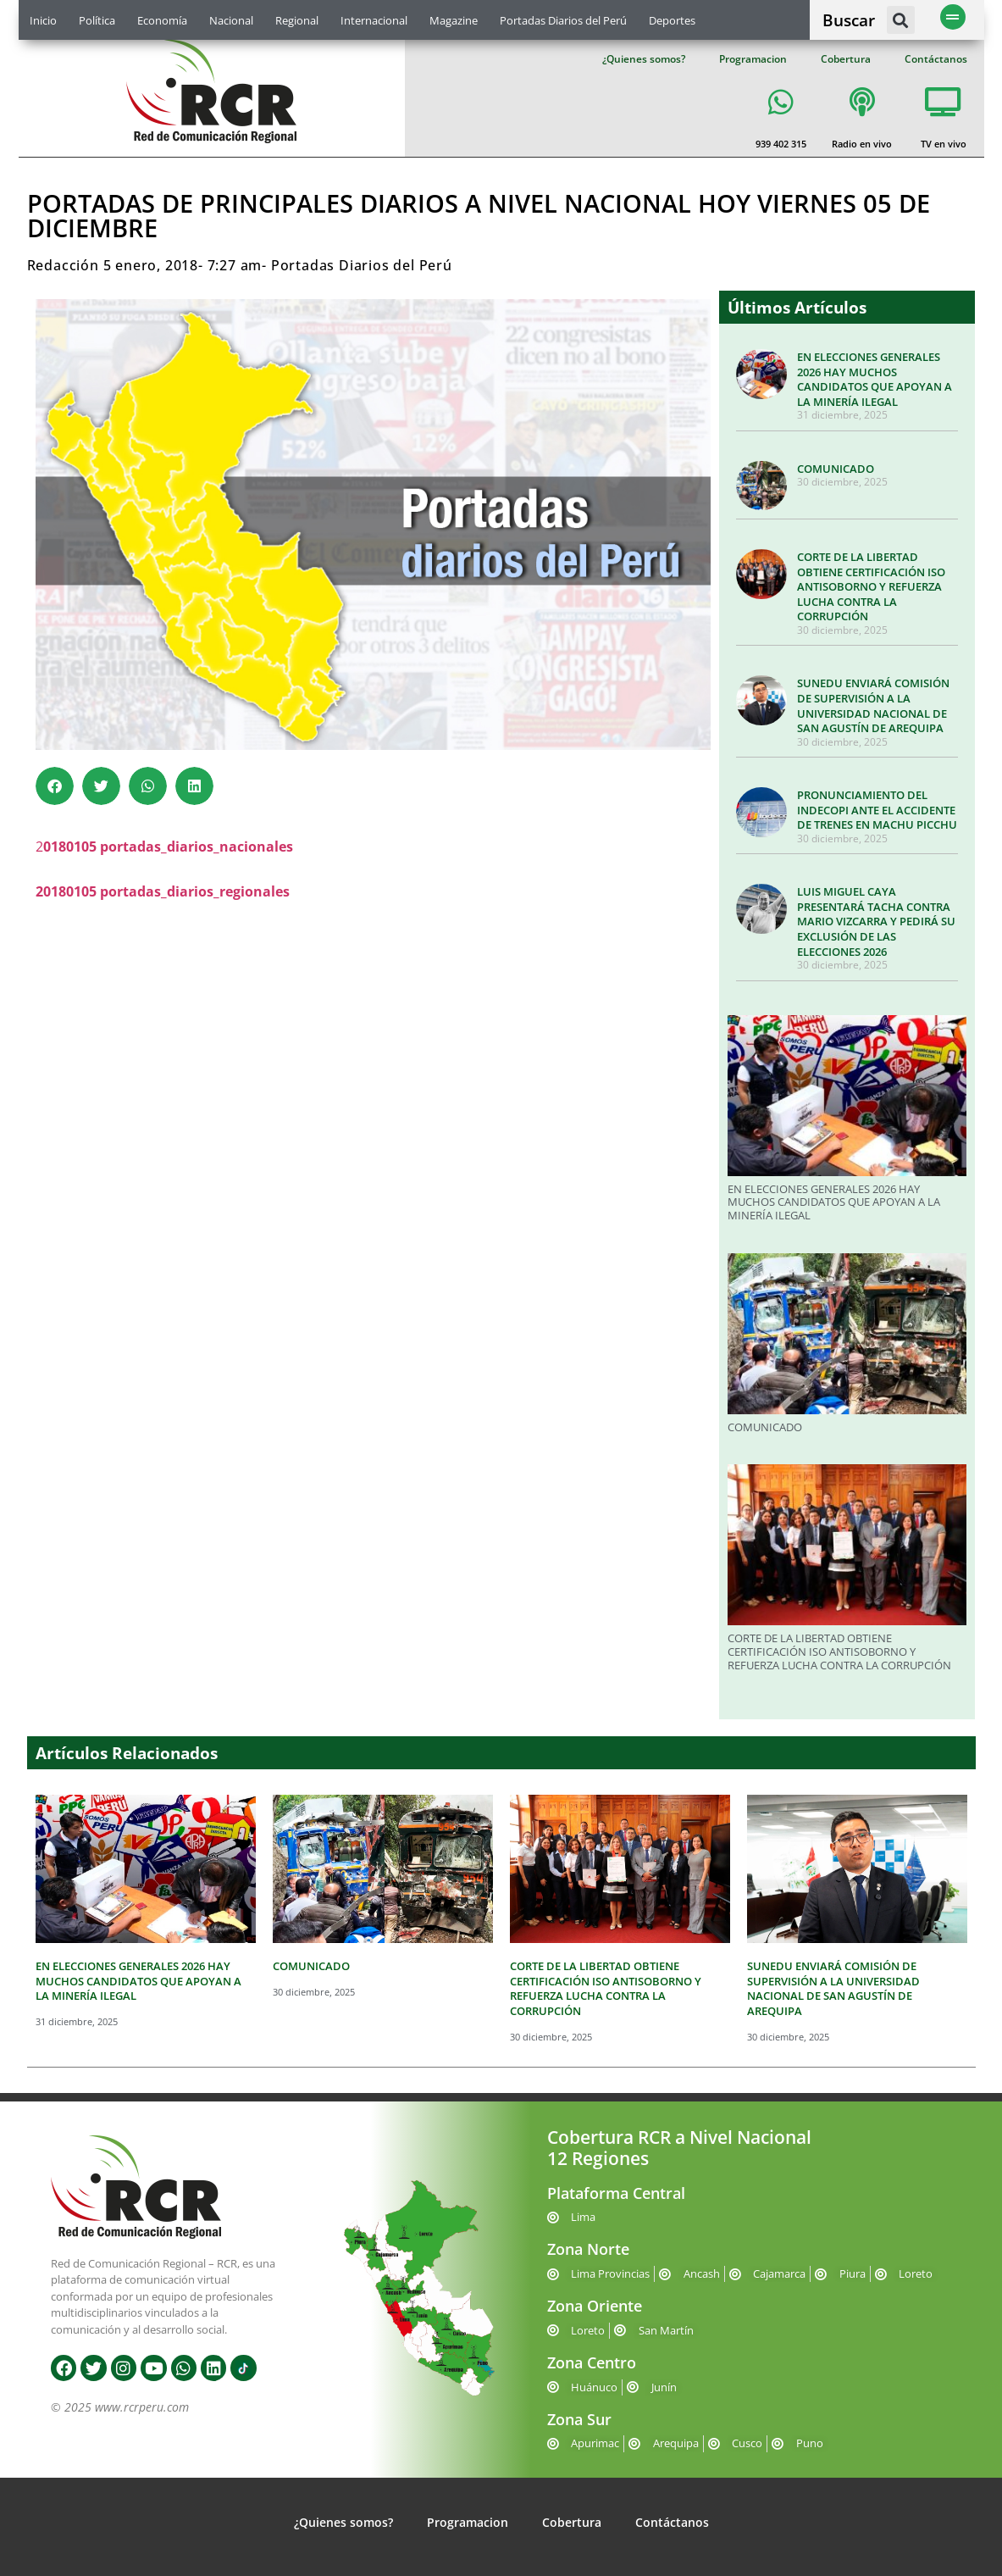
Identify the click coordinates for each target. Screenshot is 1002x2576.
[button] (901, 20)
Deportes (672, 20)
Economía (162, 20)
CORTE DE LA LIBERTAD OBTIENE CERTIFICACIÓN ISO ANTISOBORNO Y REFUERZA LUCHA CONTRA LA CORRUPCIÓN (871, 586)
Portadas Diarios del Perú (563, 20)
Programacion (753, 59)
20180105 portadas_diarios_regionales (163, 891)
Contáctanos (936, 59)
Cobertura (846, 59)
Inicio (43, 20)
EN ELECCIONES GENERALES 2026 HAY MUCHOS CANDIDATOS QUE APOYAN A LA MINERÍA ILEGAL (874, 379)
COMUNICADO (835, 468)
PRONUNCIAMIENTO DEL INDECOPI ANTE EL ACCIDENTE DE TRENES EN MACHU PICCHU (877, 809)
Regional (296, 20)
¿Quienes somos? (643, 59)
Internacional (373, 20)
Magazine (453, 20)
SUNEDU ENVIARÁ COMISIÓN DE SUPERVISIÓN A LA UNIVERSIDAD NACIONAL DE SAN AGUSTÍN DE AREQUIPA (873, 705)
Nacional (231, 20)
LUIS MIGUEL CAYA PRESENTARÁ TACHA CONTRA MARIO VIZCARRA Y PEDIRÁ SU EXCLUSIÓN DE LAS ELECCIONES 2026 (876, 921)
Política (97, 20)
